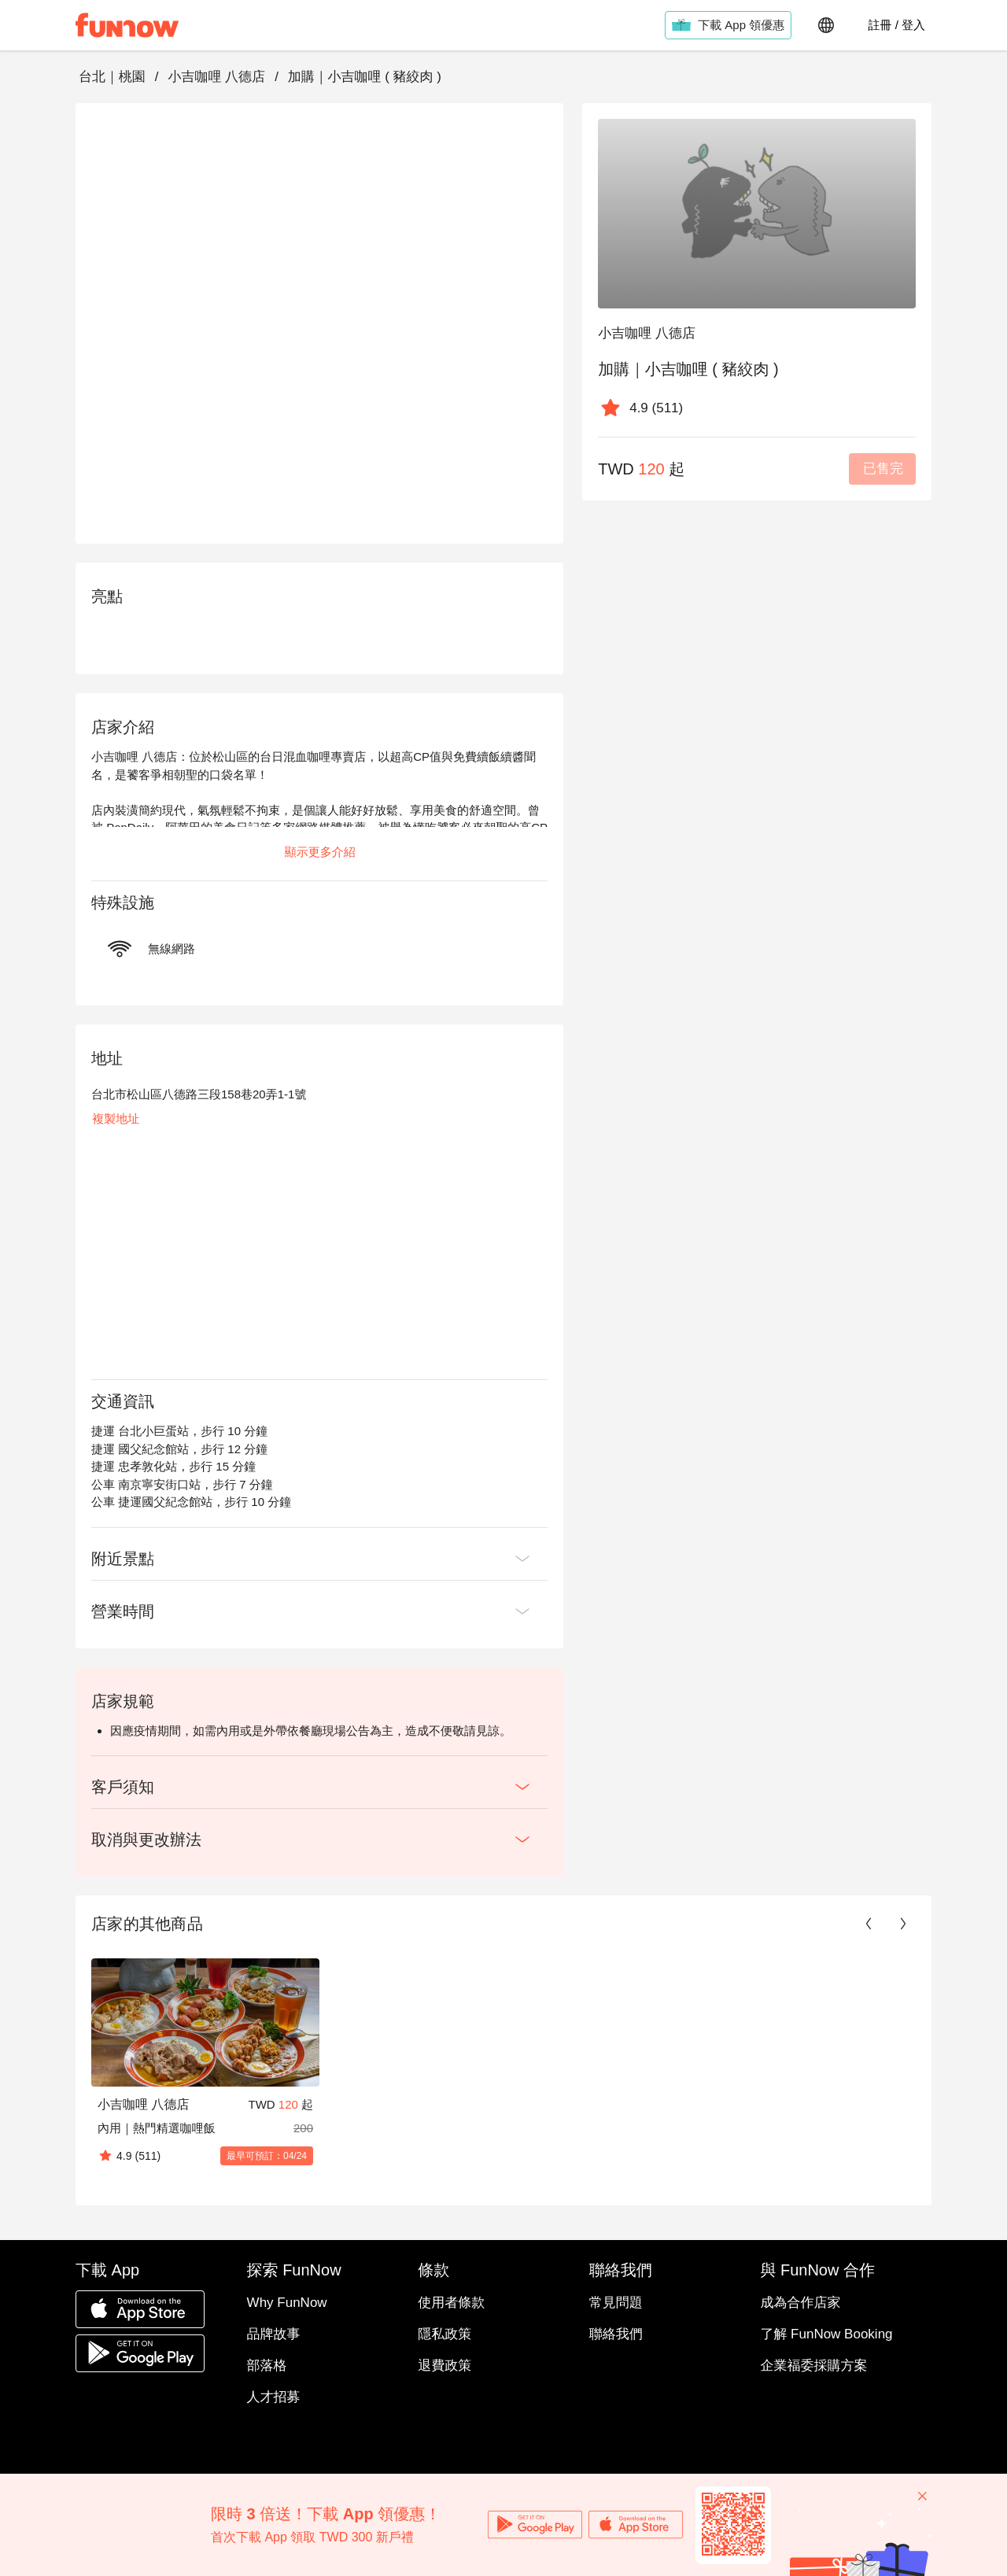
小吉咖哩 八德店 (216, 76)
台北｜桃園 (112, 76)
